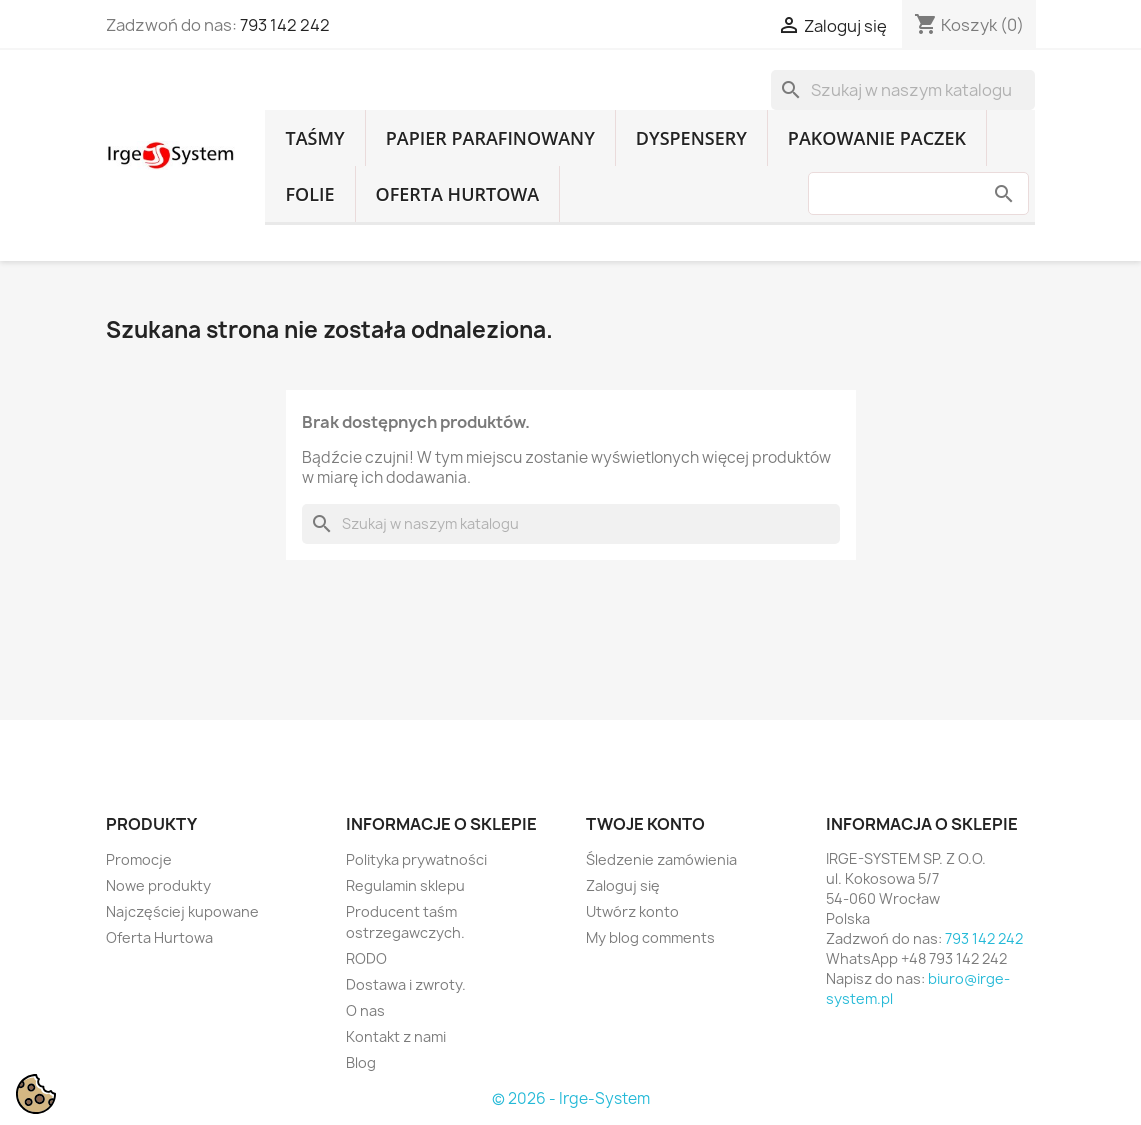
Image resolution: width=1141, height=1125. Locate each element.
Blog (361, 1062)
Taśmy (314, 138)
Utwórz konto (632, 911)
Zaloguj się (623, 885)
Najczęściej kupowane (182, 911)
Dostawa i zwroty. (406, 984)
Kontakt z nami (396, 1036)
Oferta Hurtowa (458, 194)
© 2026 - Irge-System (571, 1098)
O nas (365, 1010)
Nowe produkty (158, 885)
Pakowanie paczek (877, 138)
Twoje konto (645, 824)
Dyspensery (691, 138)
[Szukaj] (903, 90)
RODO (366, 958)
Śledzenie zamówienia (661, 859)
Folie (309, 194)
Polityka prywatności (416, 859)
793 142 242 (285, 25)
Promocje (139, 859)
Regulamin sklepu (405, 885)
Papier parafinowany (490, 138)
